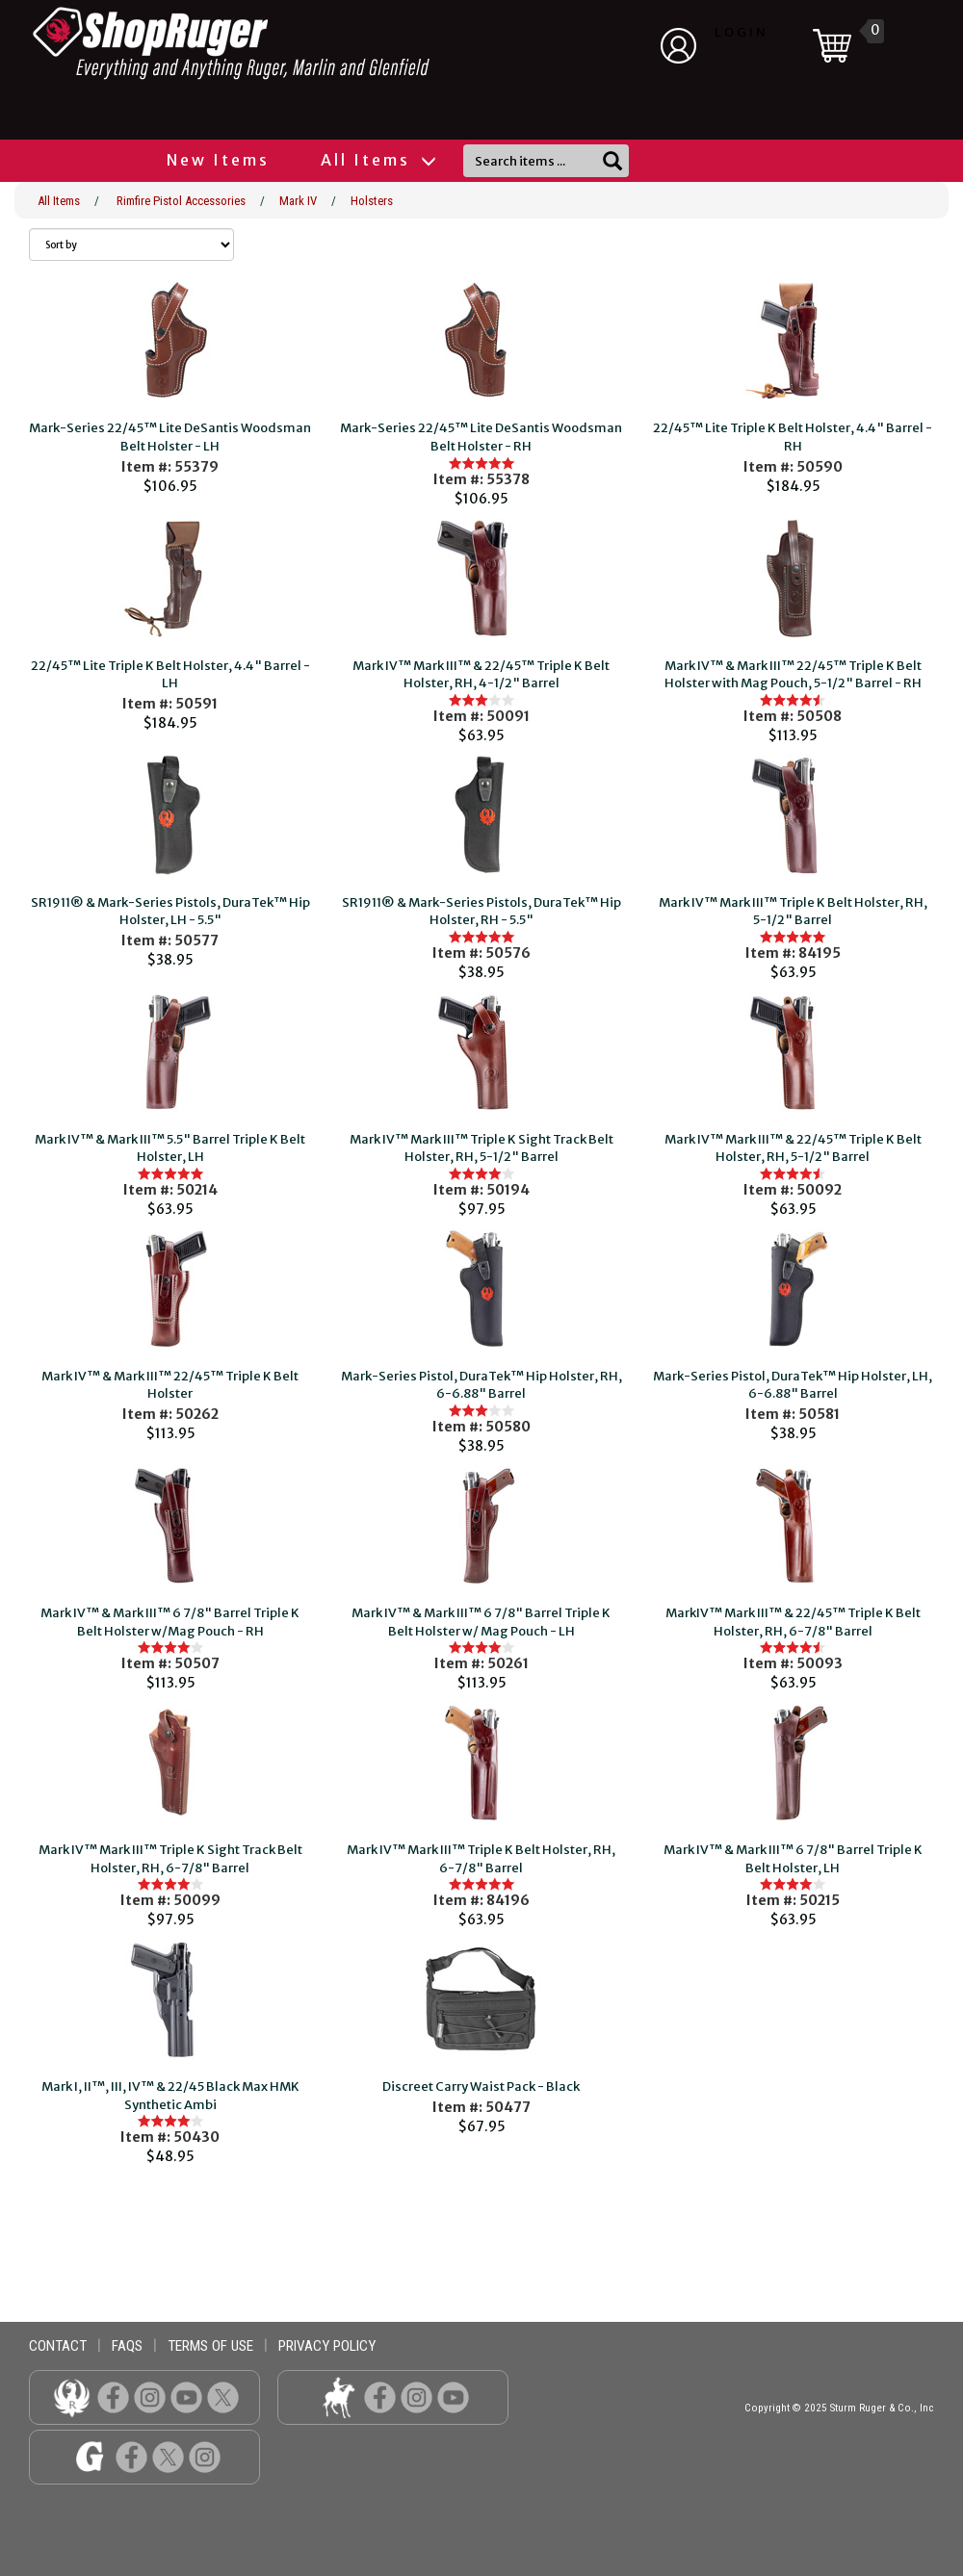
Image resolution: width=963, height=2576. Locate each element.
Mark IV (298, 200)
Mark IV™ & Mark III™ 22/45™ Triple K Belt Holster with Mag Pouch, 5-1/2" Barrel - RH (793, 674)
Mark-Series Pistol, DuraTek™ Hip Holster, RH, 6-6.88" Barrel (481, 1385)
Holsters (372, 200)
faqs (127, 2346)
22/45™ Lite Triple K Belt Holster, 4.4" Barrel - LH (170, 674)
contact (58, 2346)
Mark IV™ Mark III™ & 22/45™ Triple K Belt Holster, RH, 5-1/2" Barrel (793, 1148)
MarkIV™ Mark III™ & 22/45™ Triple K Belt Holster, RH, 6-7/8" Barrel (793, 1622)
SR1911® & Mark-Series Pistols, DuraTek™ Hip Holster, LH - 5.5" (170, 911)
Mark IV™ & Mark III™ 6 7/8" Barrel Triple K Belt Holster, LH (793, 1859)
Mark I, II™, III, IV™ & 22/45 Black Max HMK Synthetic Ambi (170, 2095)
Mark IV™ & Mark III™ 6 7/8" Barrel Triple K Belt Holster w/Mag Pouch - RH (169, 1622)
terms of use (210, 2346)
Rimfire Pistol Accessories (181, 200)
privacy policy (327, 2346)
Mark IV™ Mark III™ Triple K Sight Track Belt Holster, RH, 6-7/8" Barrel (170, 1859)
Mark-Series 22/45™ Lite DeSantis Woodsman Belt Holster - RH (481, 437)
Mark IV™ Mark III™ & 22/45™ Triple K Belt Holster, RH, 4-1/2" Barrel (481, 674)
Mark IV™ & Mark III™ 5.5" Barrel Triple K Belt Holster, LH (170, 1148)
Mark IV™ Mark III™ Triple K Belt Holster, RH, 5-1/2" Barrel (793, 911)
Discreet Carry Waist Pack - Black (481, 2086)
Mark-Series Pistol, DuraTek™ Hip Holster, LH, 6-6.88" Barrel (792, 1385)
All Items (377, 159)
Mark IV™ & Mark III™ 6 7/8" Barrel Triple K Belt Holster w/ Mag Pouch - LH (481, 1622)
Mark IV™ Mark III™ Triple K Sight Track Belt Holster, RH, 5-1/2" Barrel (481, 1148)
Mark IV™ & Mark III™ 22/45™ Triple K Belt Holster (170, 1385)
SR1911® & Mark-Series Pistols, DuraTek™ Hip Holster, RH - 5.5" (481, 911)
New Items (218, 159)
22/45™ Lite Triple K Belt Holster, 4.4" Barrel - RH (792, 437)
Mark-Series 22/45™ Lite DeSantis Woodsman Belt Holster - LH (170, 437)
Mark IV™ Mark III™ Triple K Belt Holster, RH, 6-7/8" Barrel (481, 1859)
